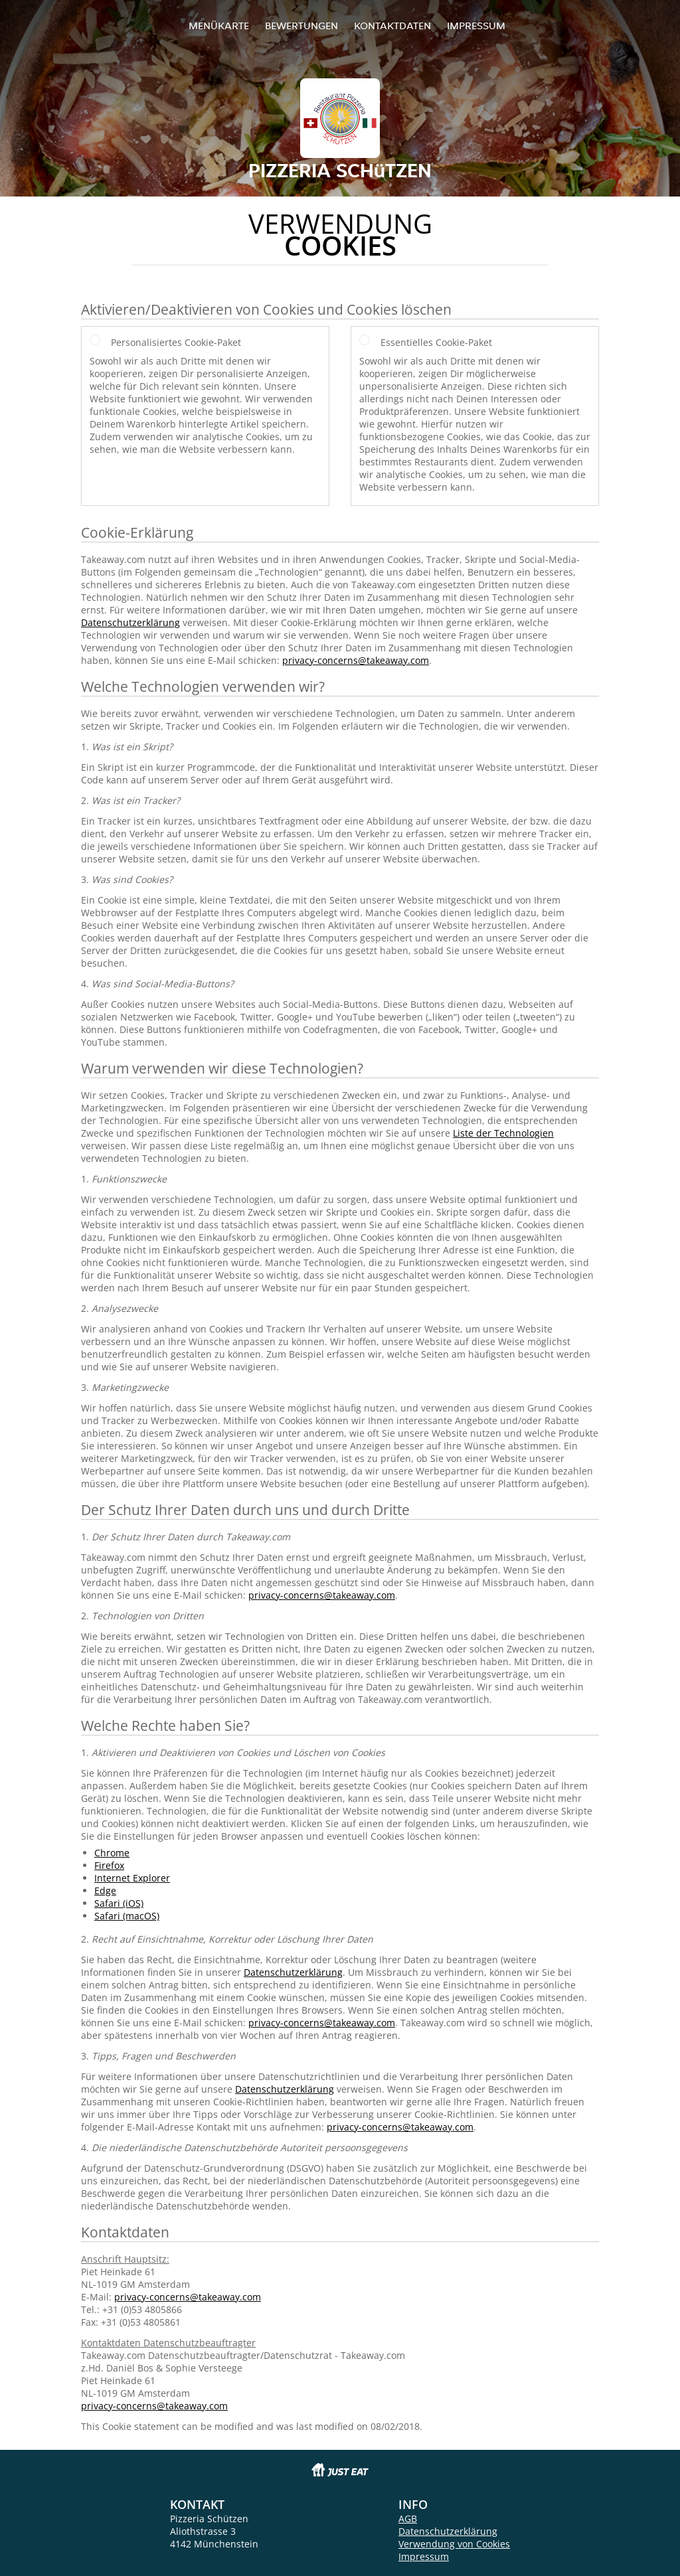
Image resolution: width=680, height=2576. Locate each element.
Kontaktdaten (392, 26)
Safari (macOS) (126, 1915)
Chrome (111, 1852)
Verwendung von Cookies (454, 2543)
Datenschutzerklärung (130, 622)
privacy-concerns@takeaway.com (355, 660)
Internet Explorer (132, 1878)
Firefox (109, 1865)
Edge (105, 1890)
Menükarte (219, 26)
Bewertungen (301, 26)
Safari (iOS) (118, 1903)
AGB (407, 2518)
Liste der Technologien (503, 1133)
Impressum (476, 26)
